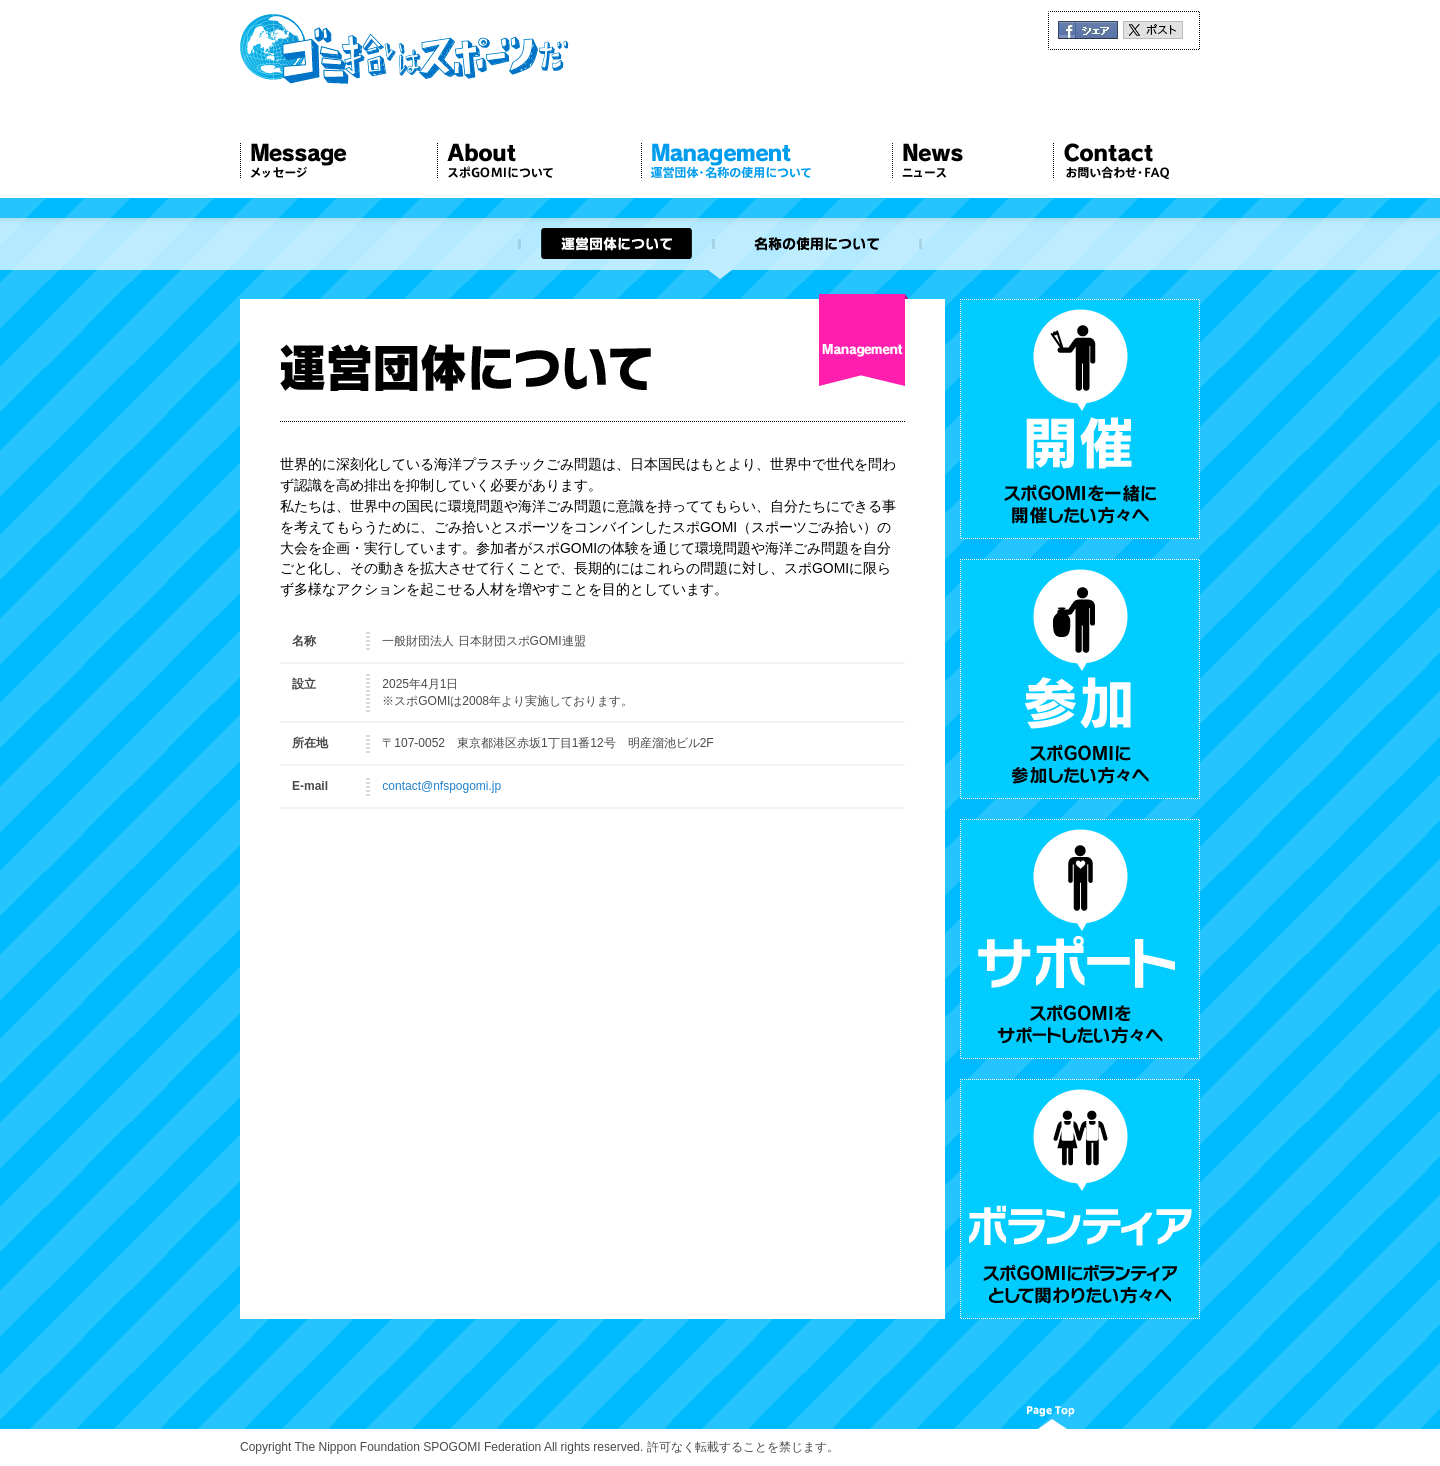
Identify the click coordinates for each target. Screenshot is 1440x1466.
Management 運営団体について (766, 161)
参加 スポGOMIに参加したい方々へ (1080, 679)
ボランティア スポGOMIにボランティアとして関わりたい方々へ (1080, 1199)
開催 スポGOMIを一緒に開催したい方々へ (1080, 419)
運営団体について (615, 243)
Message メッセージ (338, 161)
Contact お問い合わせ (1126, 161)
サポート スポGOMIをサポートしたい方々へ (1080, 939)
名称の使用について (817, 243)
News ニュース (972, 161)
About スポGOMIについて (539, 161)
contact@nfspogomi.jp (441, 786)
